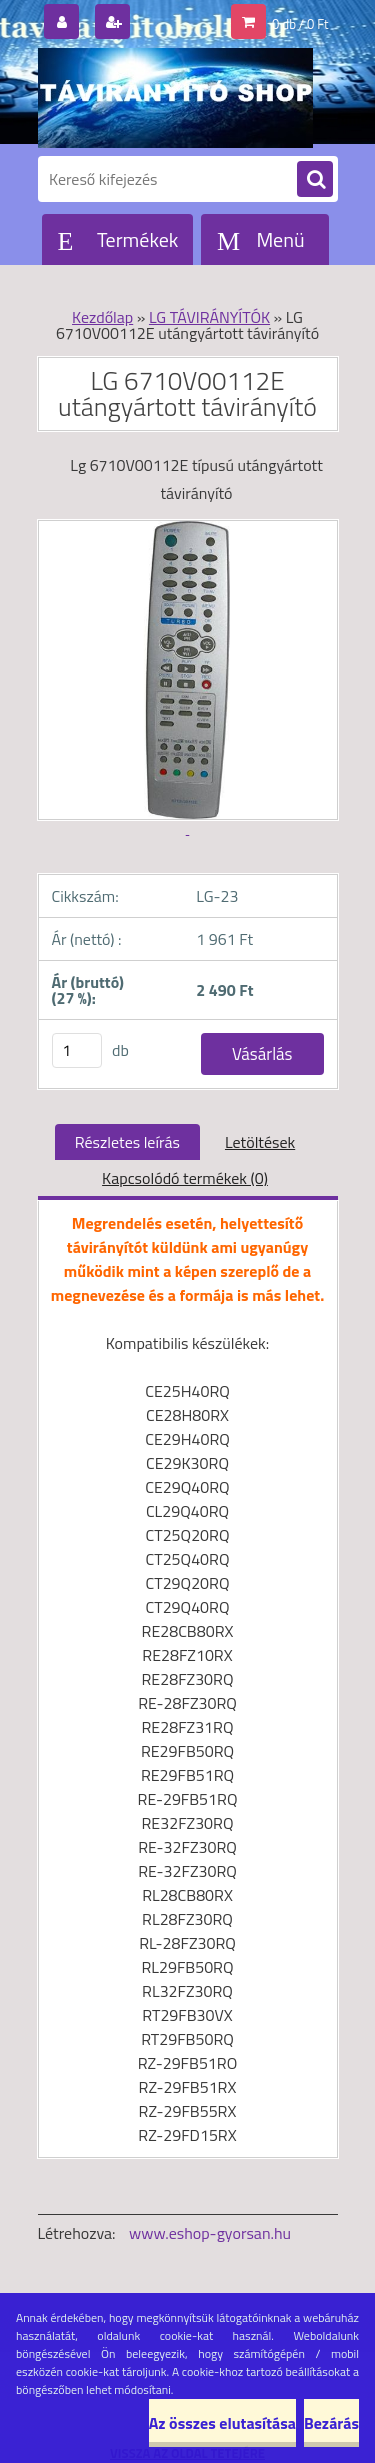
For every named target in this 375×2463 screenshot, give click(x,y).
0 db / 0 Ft (300, 24)
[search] (315, 180)
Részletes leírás (127, 1142)
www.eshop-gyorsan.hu (210, 2233)
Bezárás (331, 2423)
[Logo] (175, 98)
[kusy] (77, 1050)
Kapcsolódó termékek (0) (185, 1178)
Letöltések (260, 1142)
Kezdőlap (102, 317)
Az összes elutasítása (222, 2423)
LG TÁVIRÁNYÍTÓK (209, 317)
